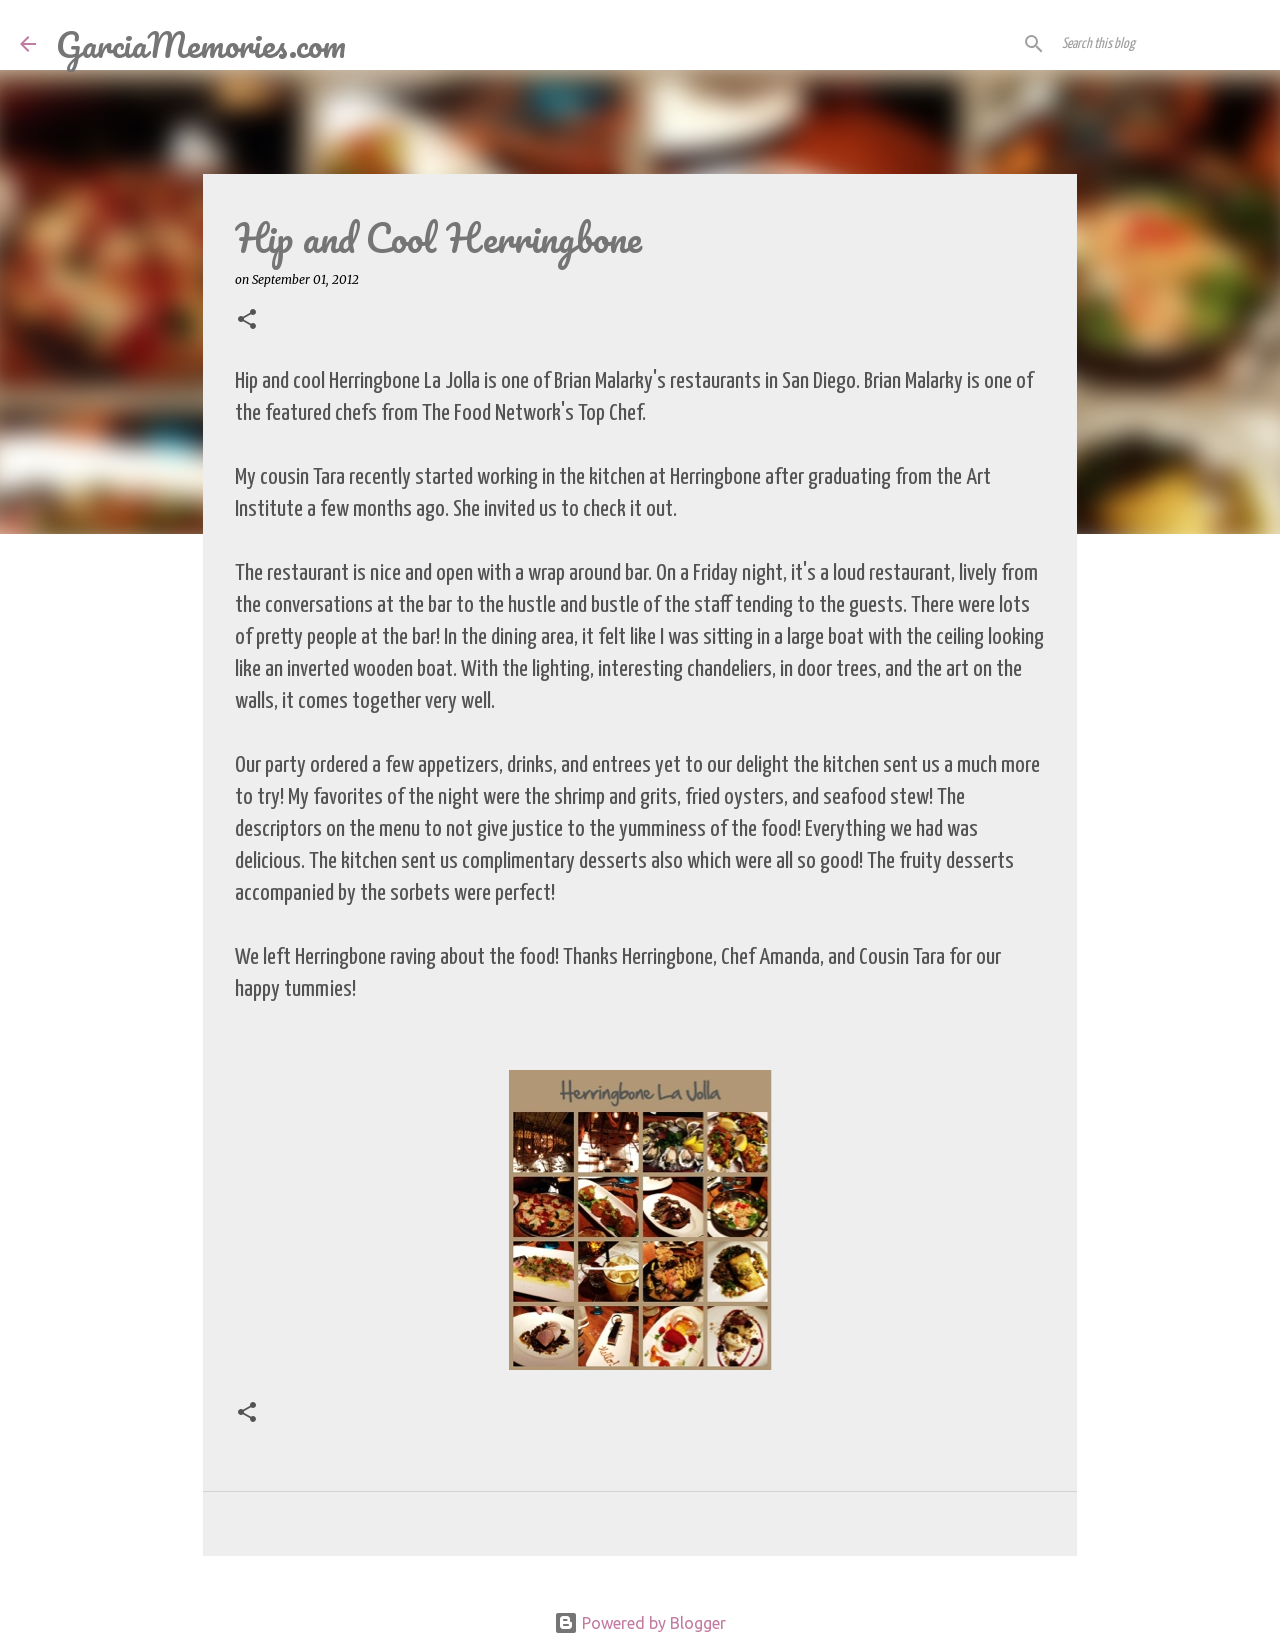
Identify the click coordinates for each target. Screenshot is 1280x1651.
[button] (247, 320)
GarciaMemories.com (201, 44)
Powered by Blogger (640, 1623)
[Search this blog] (1159, 44)
